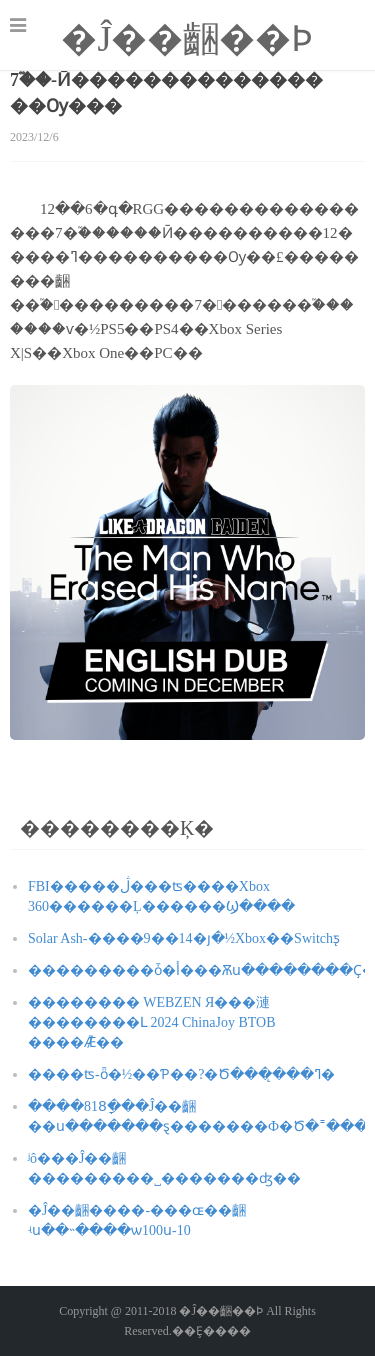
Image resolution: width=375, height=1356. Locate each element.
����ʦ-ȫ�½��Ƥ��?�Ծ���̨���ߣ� (181, 1074)
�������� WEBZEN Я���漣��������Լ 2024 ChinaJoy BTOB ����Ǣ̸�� (151, 1022)
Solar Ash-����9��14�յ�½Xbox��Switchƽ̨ (184, 938)
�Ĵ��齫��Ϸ (187, 39)
